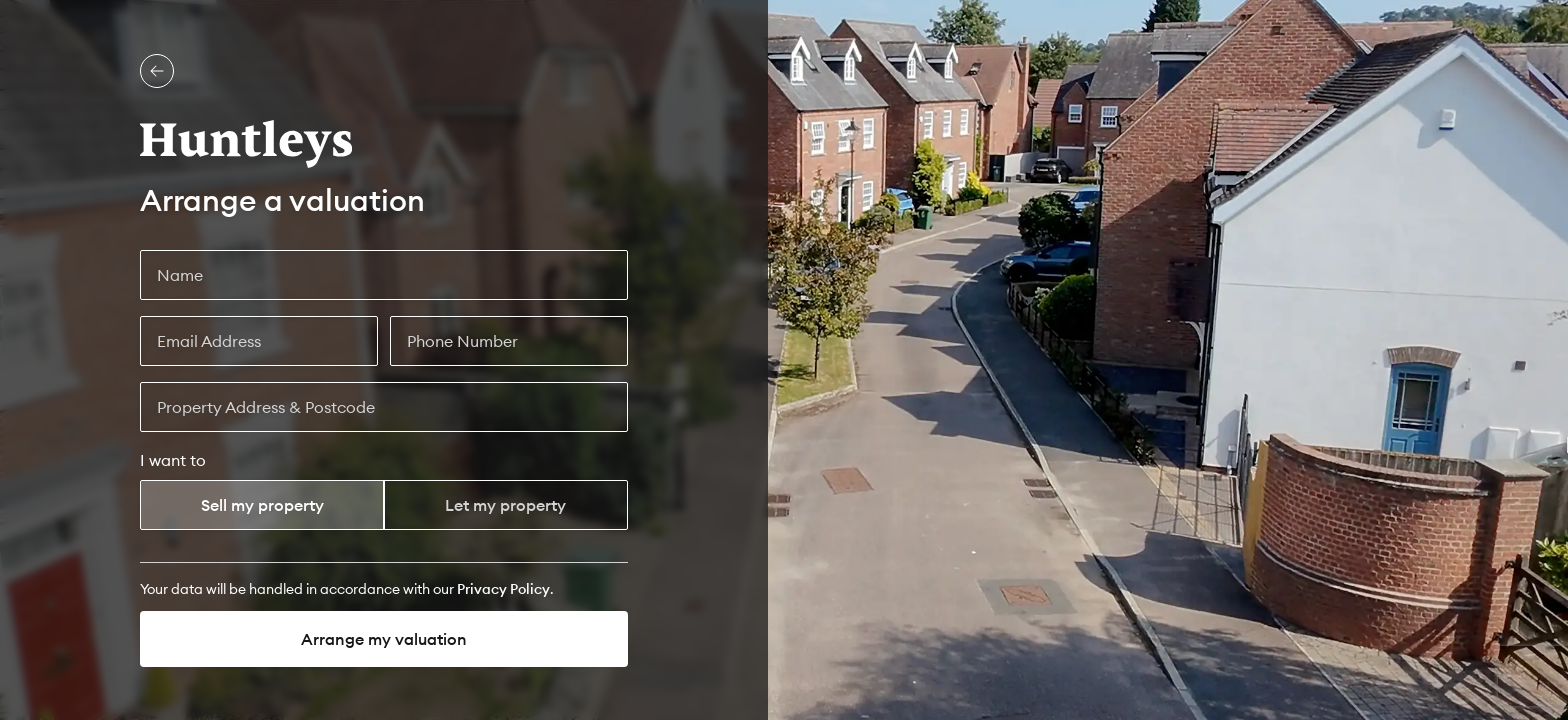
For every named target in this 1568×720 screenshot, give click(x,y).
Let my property (505, 505)
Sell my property (262, 505)
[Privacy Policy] (503, 589)
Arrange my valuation (384, 639)
